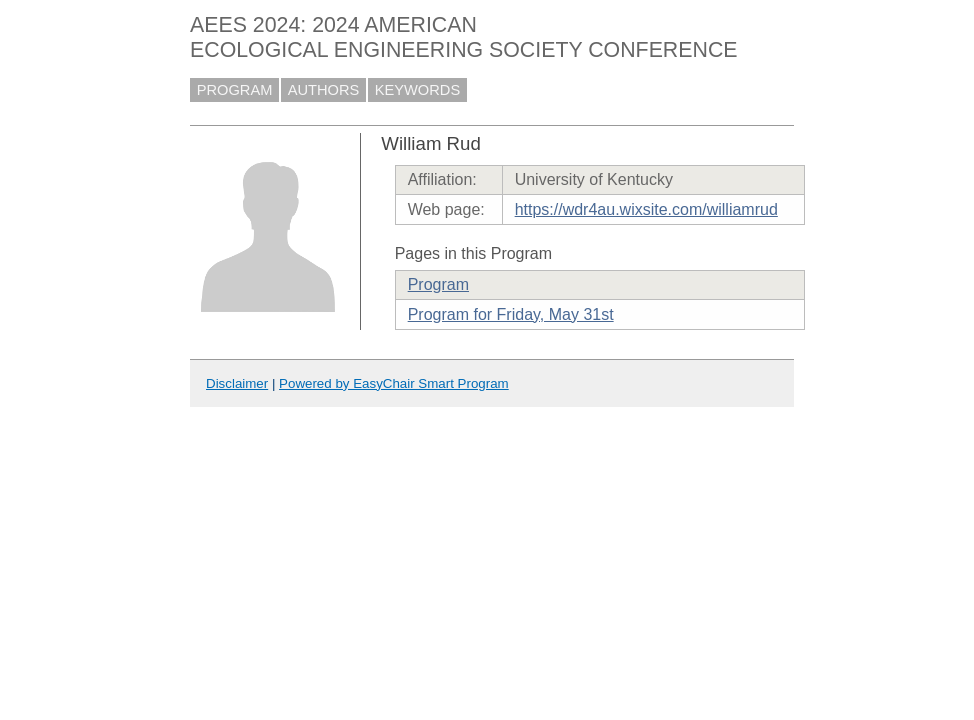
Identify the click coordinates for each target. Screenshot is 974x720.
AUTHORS (324, 90)
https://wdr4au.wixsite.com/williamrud (646, 209)
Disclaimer (237, 383)
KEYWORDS (418, 90)
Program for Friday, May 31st (511, 314)
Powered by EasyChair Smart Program (394, 383)
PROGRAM (235, 90)
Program (438, 284)
